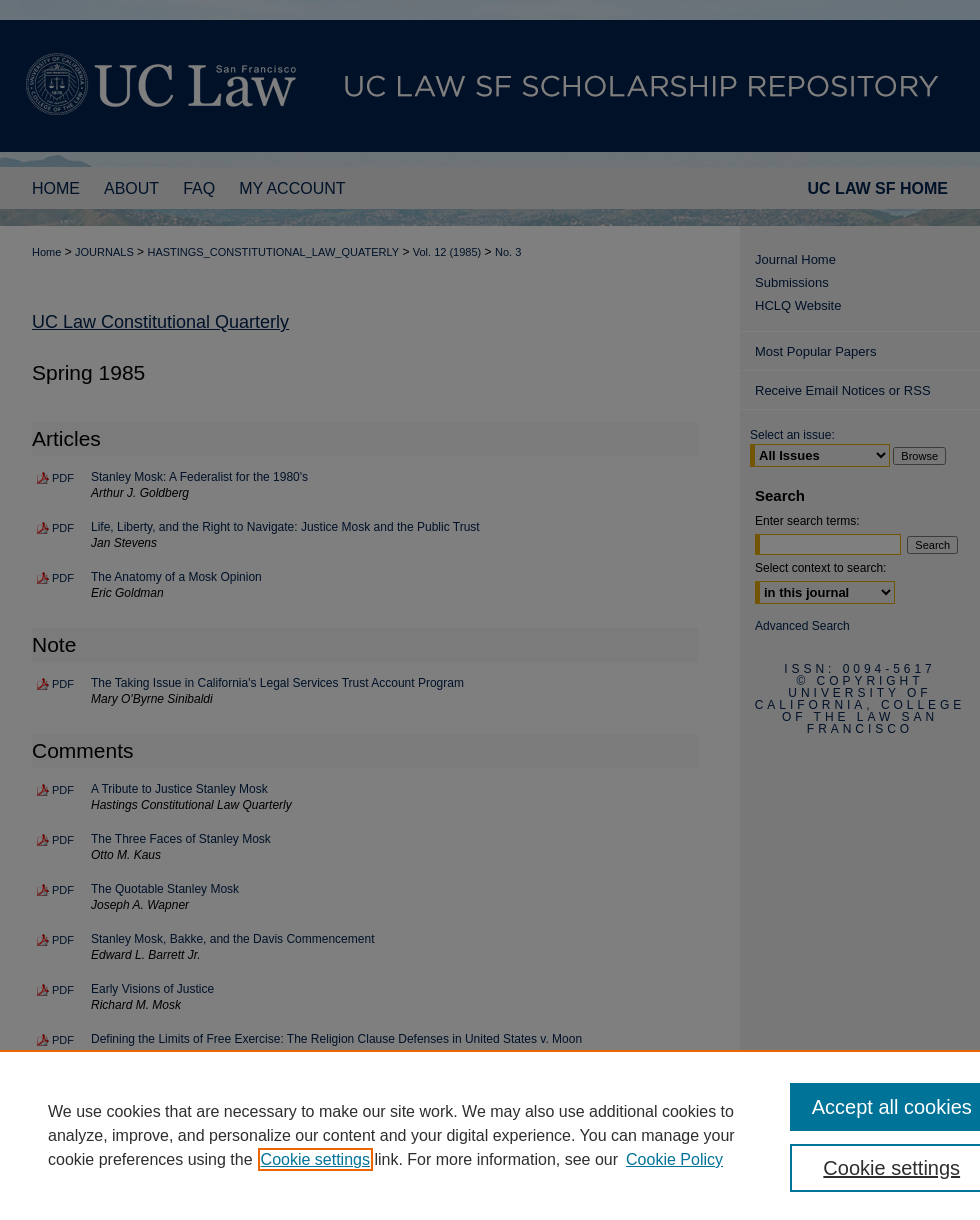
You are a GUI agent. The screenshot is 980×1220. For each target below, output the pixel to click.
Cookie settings (315, 1159)
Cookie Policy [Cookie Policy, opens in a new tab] (674, 1159)
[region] (490, 1135)
